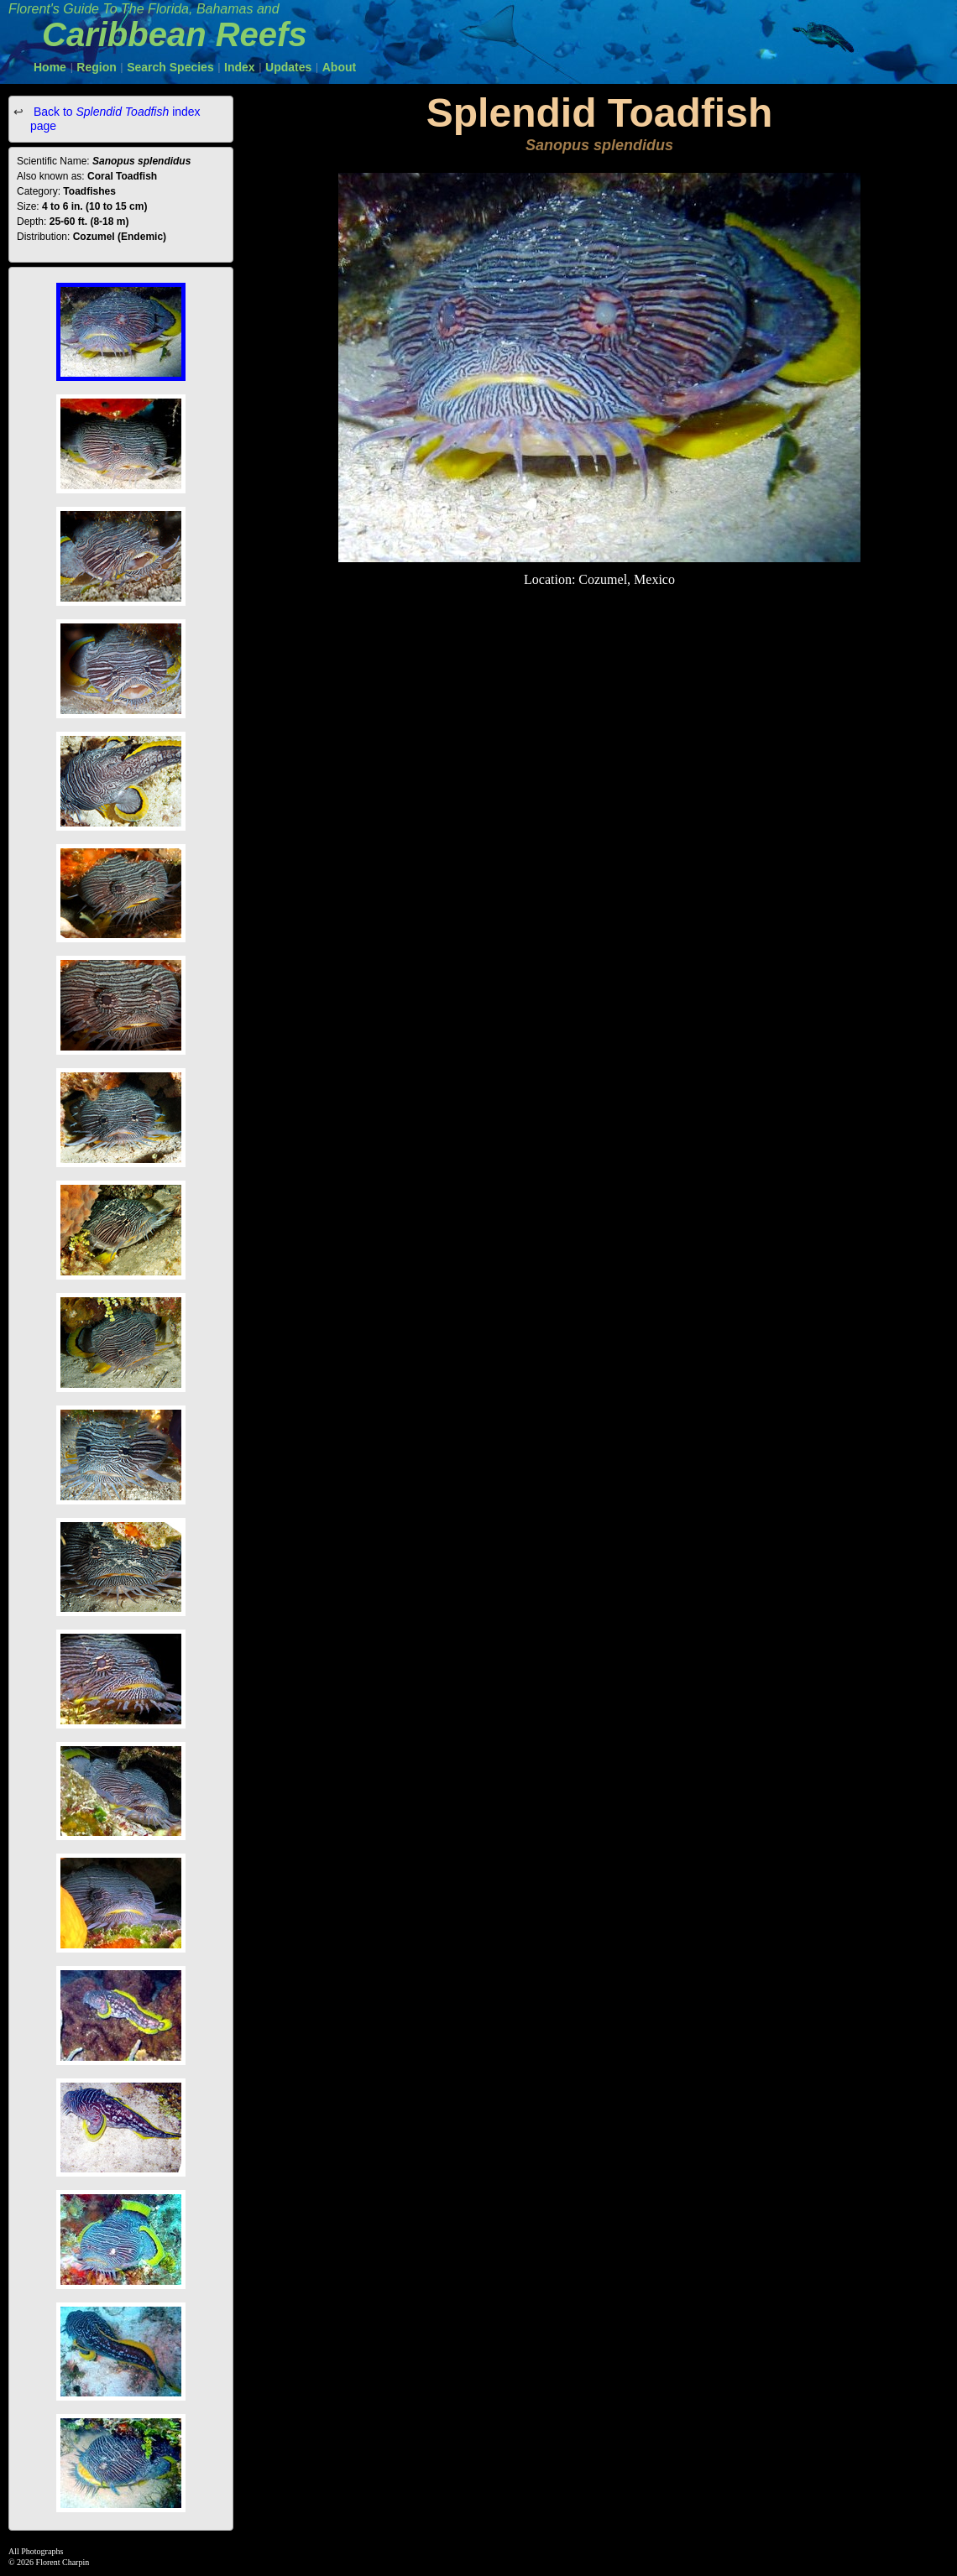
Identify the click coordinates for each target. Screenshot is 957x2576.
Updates (288, 67)
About (339, 67)
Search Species (170, 67)
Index (239, 67)
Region (96, 67)
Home (50, 67)
